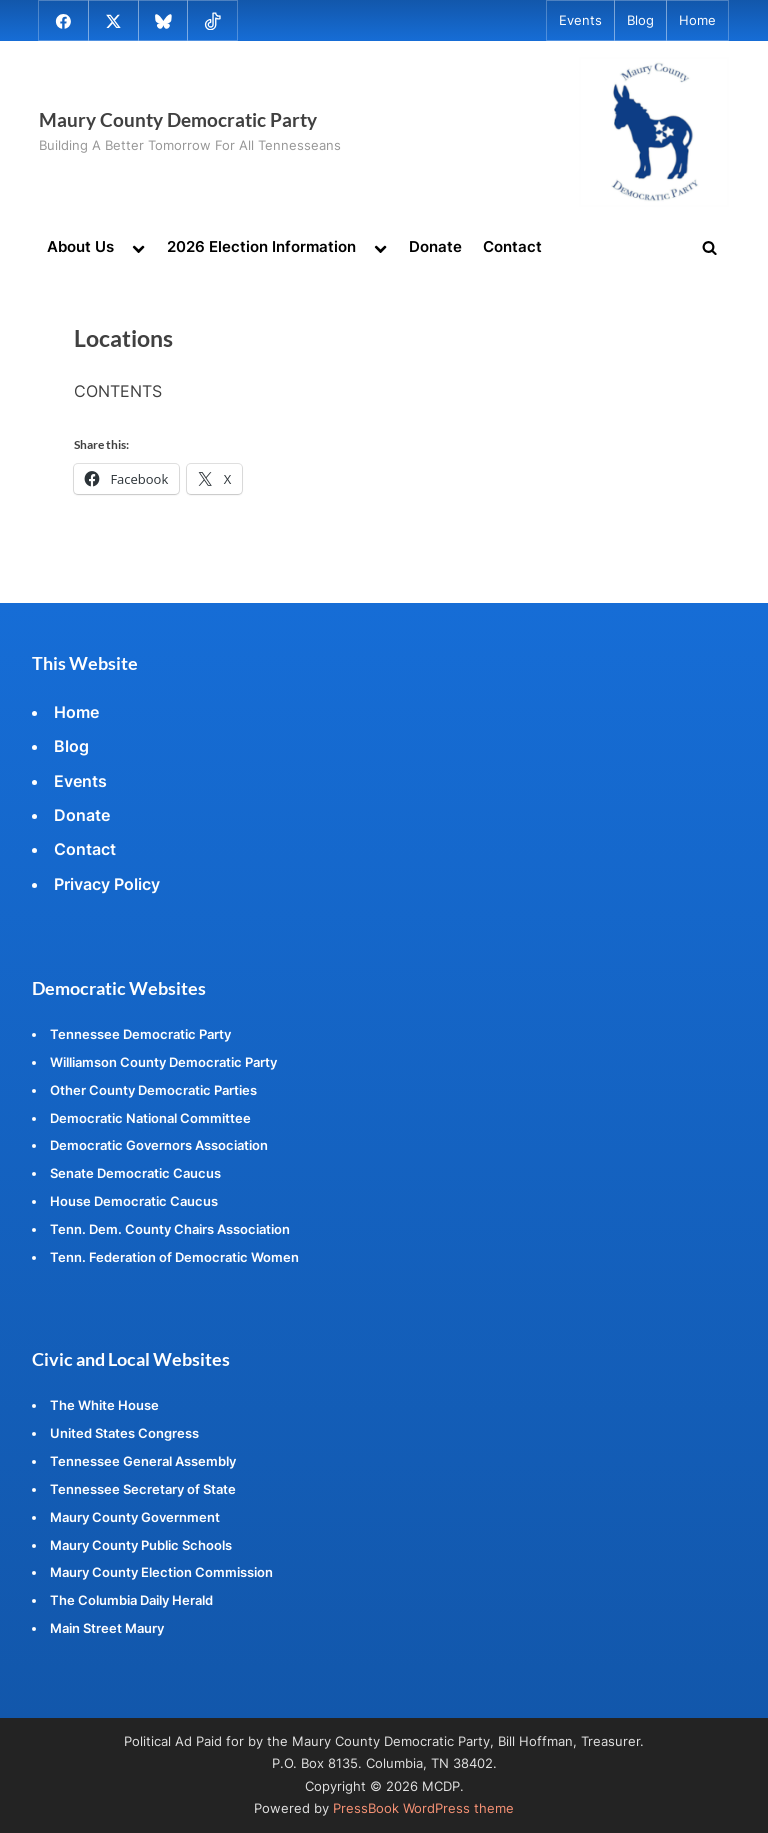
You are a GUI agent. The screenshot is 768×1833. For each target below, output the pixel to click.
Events (580, 20)
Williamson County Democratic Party (163, 1062)
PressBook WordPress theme (423, 1808)
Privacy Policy (107, 884)
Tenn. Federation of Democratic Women (174, 1257)
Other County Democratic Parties (153, 1090)
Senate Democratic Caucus (135, 1173)
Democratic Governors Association (159, 1145)
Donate (435, 246)
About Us (80, 246)
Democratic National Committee (150, 1118)
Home (697, 20)
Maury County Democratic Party (178, 119)
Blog (640, 20)
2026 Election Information (261, 246)
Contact (512, 246)
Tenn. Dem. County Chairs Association (170, 1229)
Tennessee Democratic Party (140, 1034)
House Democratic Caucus (134, 1201)
